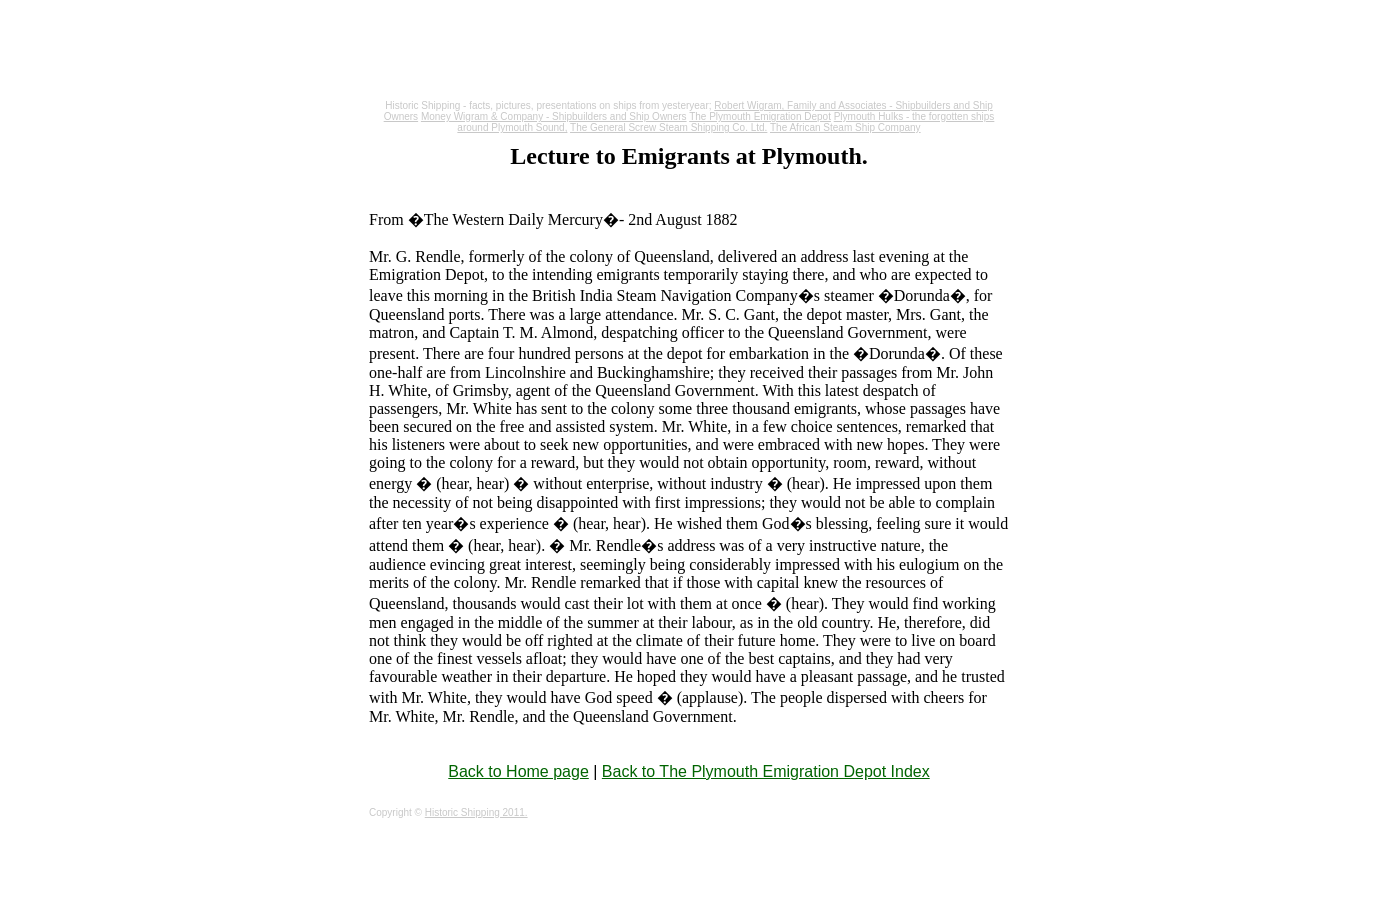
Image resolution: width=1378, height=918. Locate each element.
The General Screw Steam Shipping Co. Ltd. (668, 127)
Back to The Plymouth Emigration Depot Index (766, 771)
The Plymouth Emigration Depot (760, 116)
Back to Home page (518, 771)
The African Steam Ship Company (845, 127)
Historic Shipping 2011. (476, 812)
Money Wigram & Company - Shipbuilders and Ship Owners (554, 116)
